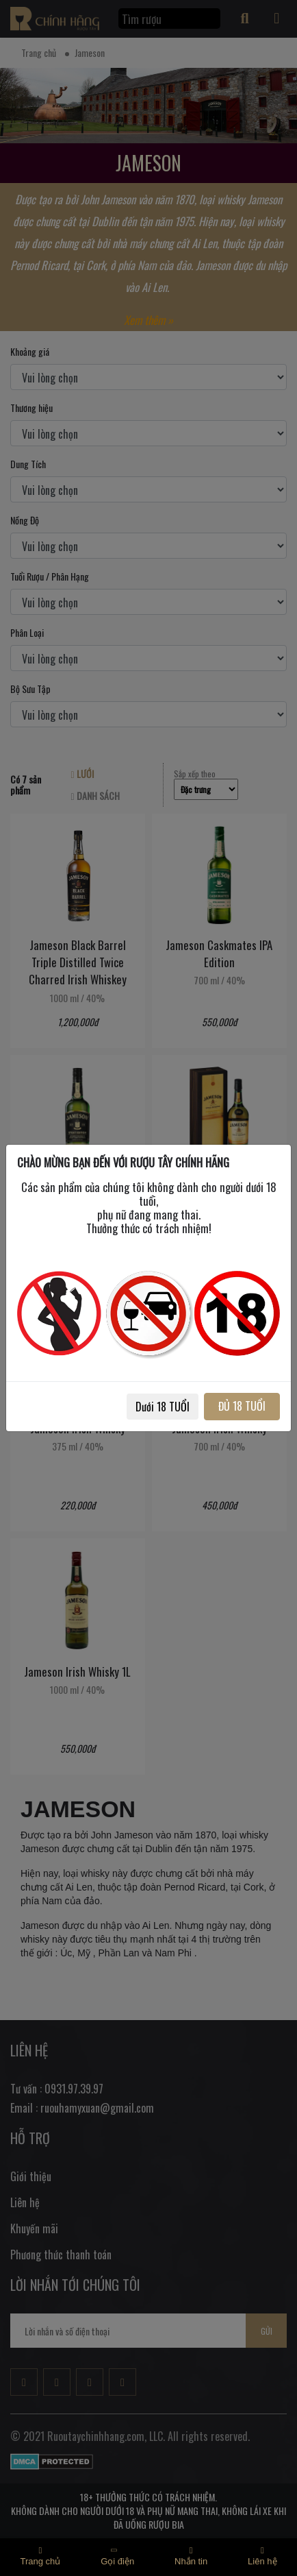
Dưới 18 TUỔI (162, 1406)
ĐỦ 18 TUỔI (242, 1406)
